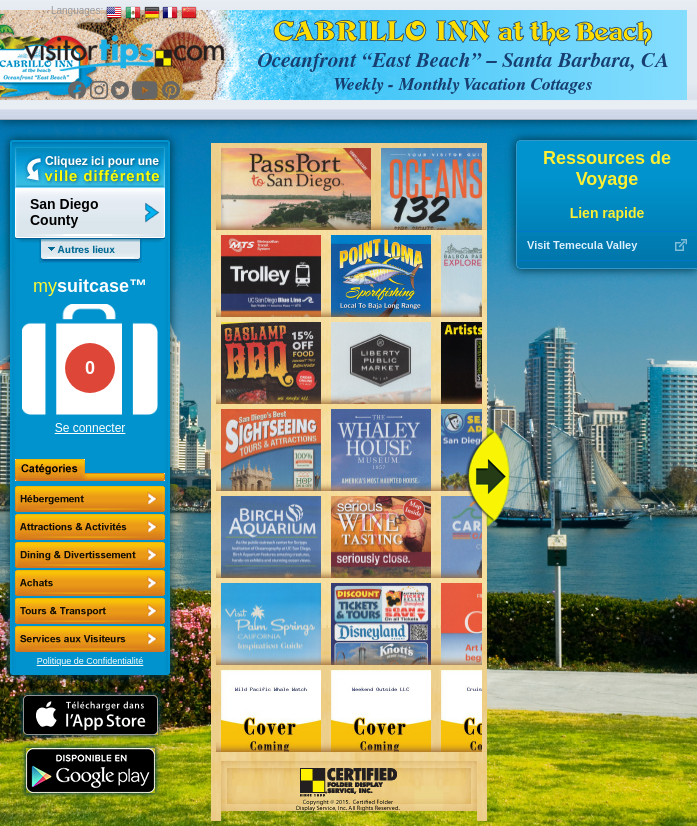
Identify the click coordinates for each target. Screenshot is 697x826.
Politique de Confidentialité (90, 661)
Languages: (77, 10)
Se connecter (90, 428)
